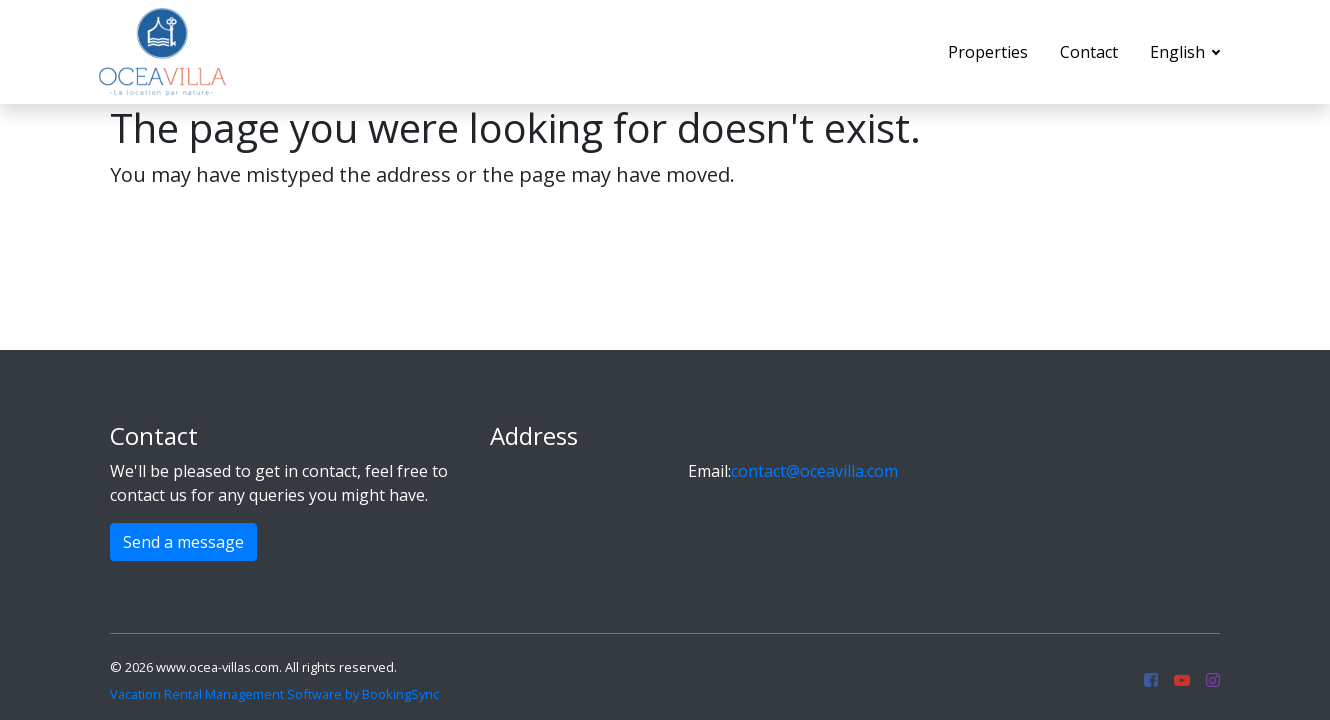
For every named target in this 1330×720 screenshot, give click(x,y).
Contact (1089, 52)
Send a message (183, 542)
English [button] (1179, 52)
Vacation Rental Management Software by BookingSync (274, 694)
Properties (988, 52)
